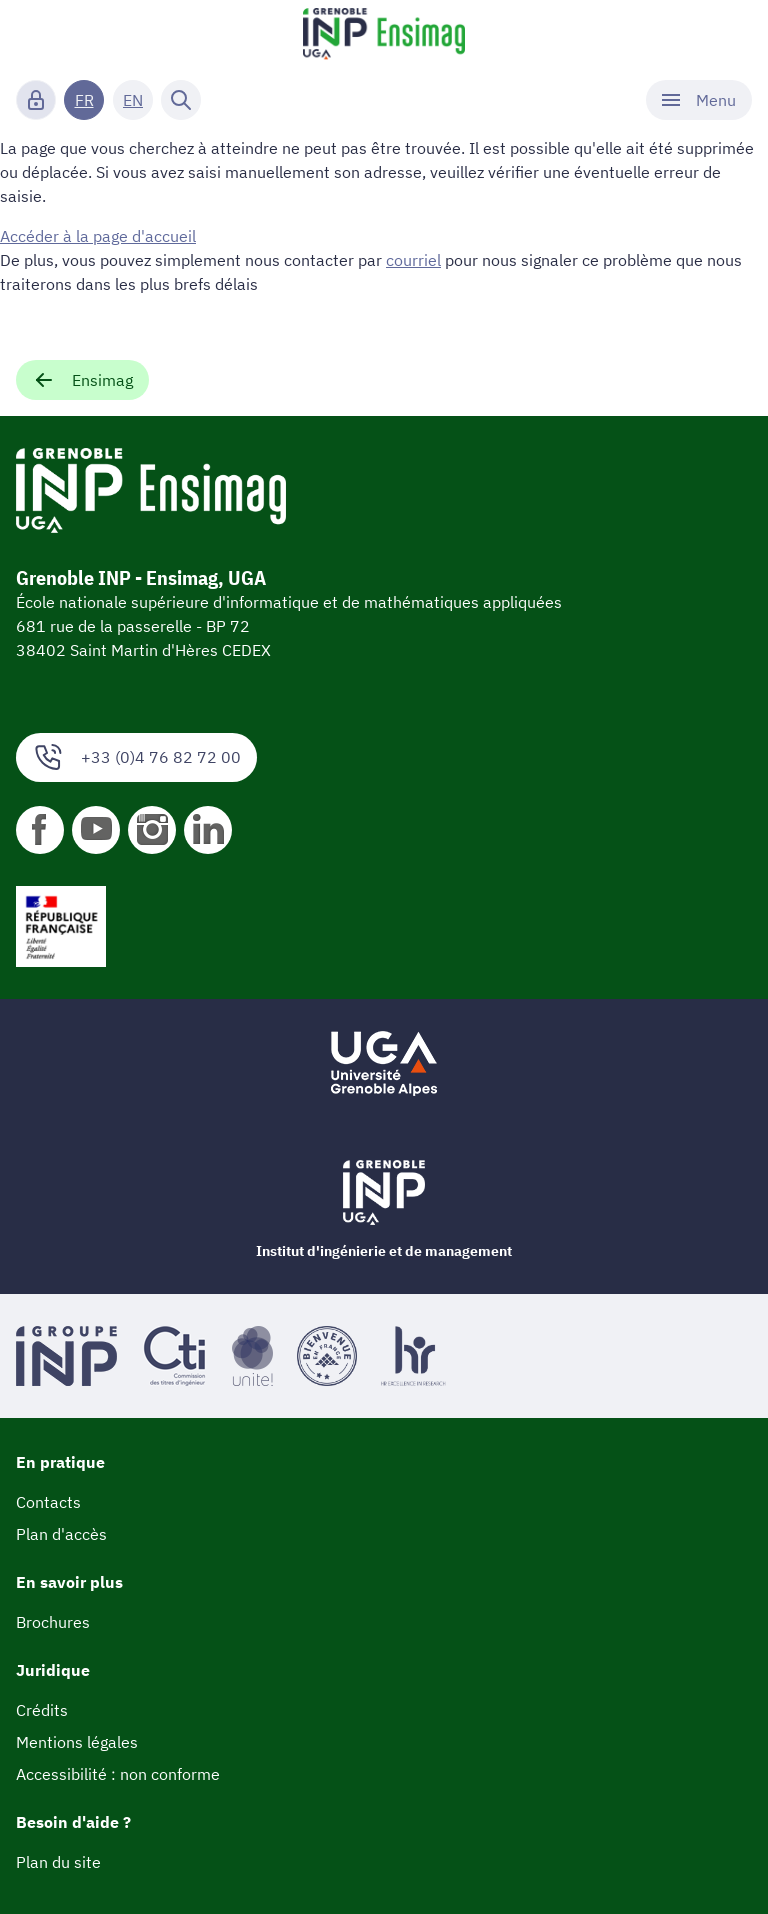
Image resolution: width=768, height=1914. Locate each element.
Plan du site (58, 1862)
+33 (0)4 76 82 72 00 (136, 757)
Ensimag (82, 380)
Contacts (48, 1502)
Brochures (53, 1622)
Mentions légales (77, 1742)
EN (133, 100)
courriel (413, 260)
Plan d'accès (61, 1534)
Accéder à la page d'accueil (98, 236)
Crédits (42, 1710)
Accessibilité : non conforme (118, 1774)
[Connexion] (36, 100)
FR (84, 100)
